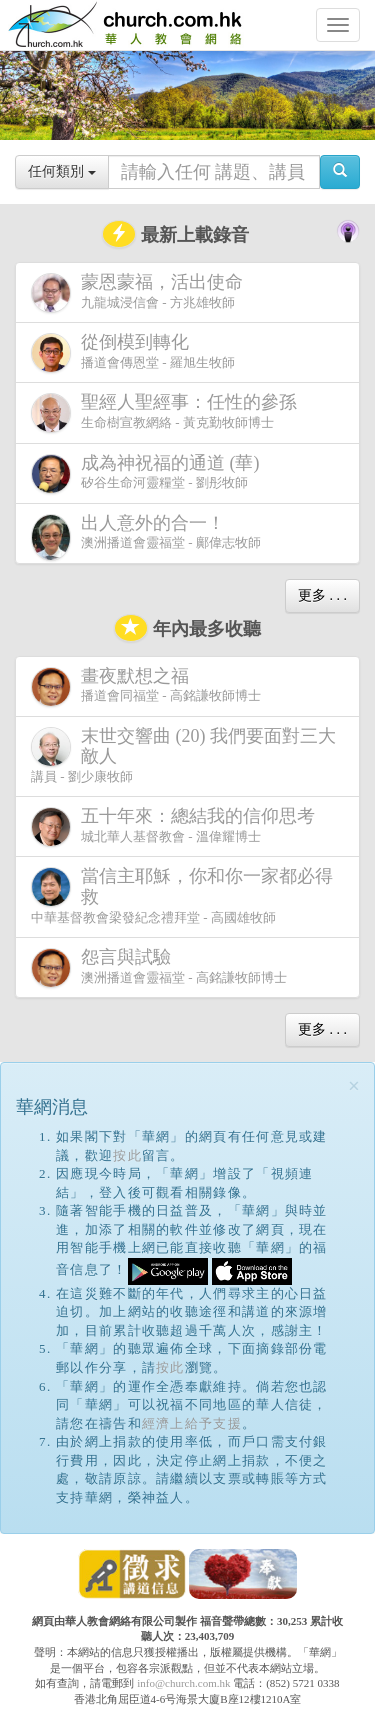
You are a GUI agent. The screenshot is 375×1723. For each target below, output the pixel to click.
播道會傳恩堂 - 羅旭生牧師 (133, 352)
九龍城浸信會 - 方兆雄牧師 (141, 292)
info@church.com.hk (183, 1683)
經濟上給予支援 (192, 1423)
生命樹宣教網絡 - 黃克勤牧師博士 (168, 412)
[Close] (354, 1086)
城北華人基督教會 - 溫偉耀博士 (177, 826)
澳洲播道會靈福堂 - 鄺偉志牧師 (146, 537)
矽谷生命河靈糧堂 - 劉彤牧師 (149, 473)
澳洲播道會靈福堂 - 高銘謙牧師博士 (159, 967)
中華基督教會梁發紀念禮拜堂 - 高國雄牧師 (182, 895)
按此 (127, 1155)
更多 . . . (322, 595)
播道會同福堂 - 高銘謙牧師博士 (146, 686)
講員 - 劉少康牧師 (183, 755)
